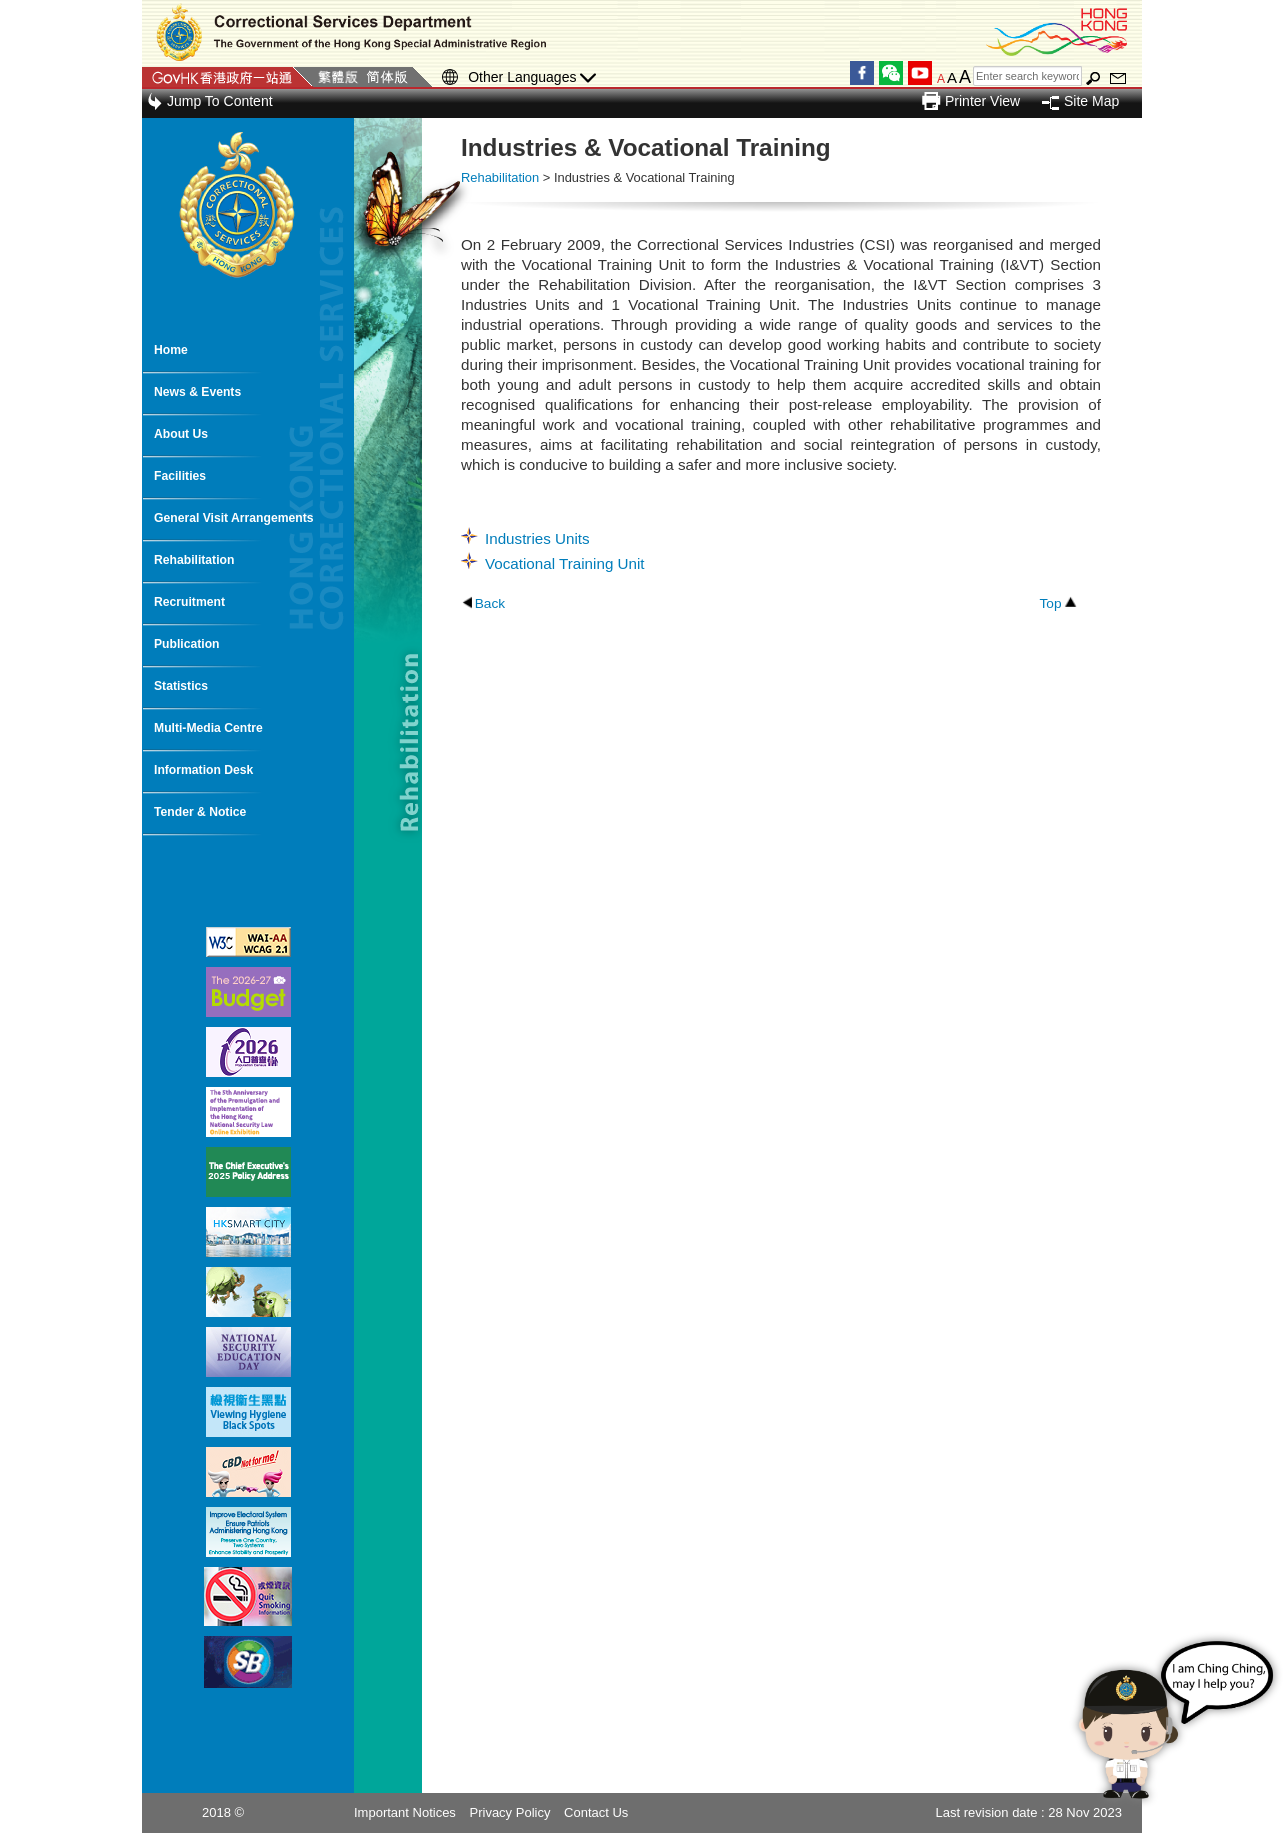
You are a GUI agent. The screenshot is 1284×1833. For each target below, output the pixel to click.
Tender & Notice (200, 812)
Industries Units (537, 538)
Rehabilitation (194, 560)
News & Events (197, 392)
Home (171, 350)
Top (1050, 603)
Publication (187, 644)
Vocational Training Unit (565, 563)
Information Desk (203, 770)
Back (490, 603)
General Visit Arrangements (233, 518)
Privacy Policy (510, 1812)
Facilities (180, 476)
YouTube (920, 73)
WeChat (891, 73)
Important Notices (405, 1812)
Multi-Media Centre (208, 728)
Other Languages (532, 77)
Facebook (862, 73)
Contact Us (596, 1812)
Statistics (181, 686)
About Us (181, 434)
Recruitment (189, 602)
